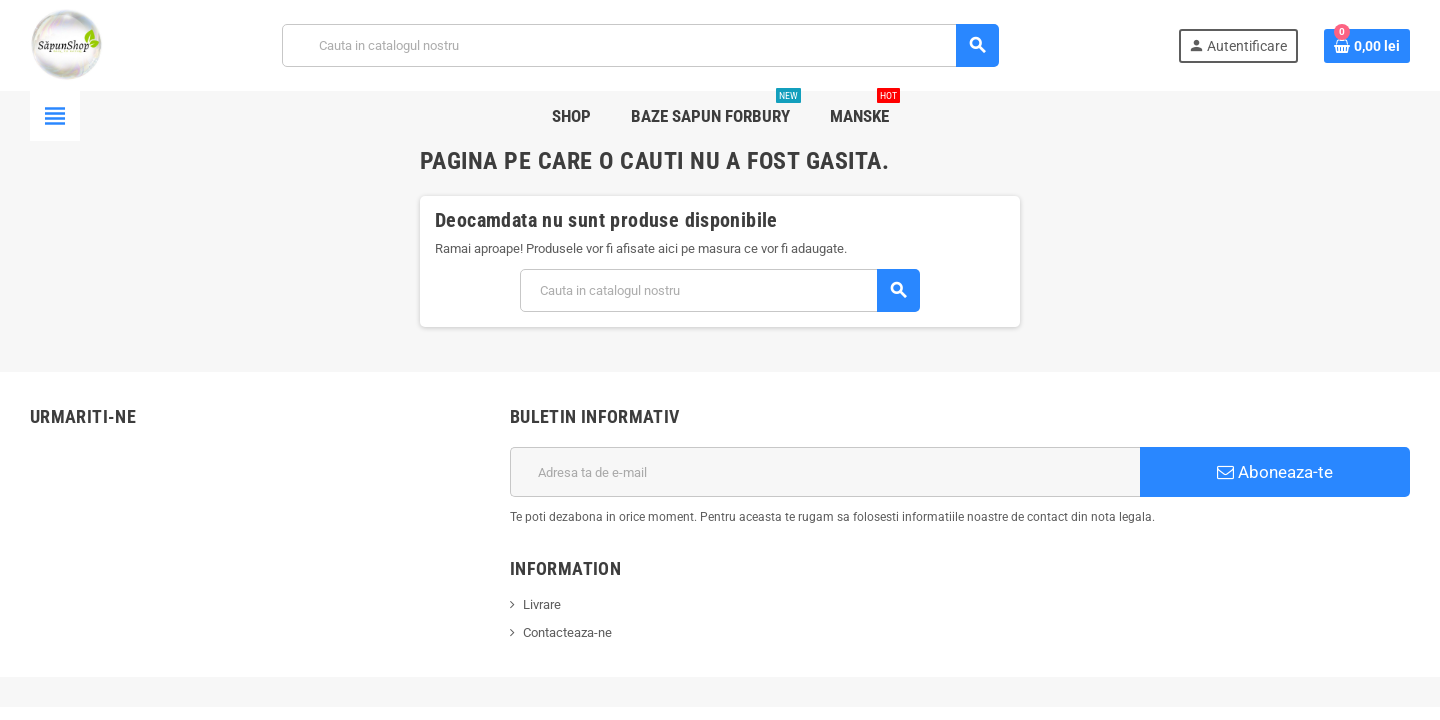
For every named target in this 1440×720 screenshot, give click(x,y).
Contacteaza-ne (567, 632)
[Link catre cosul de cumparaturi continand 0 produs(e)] (1367, 46)
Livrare (542, 604)
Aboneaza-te (1275, 472)
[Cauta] (640, 45)
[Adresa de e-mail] (825, 472)
